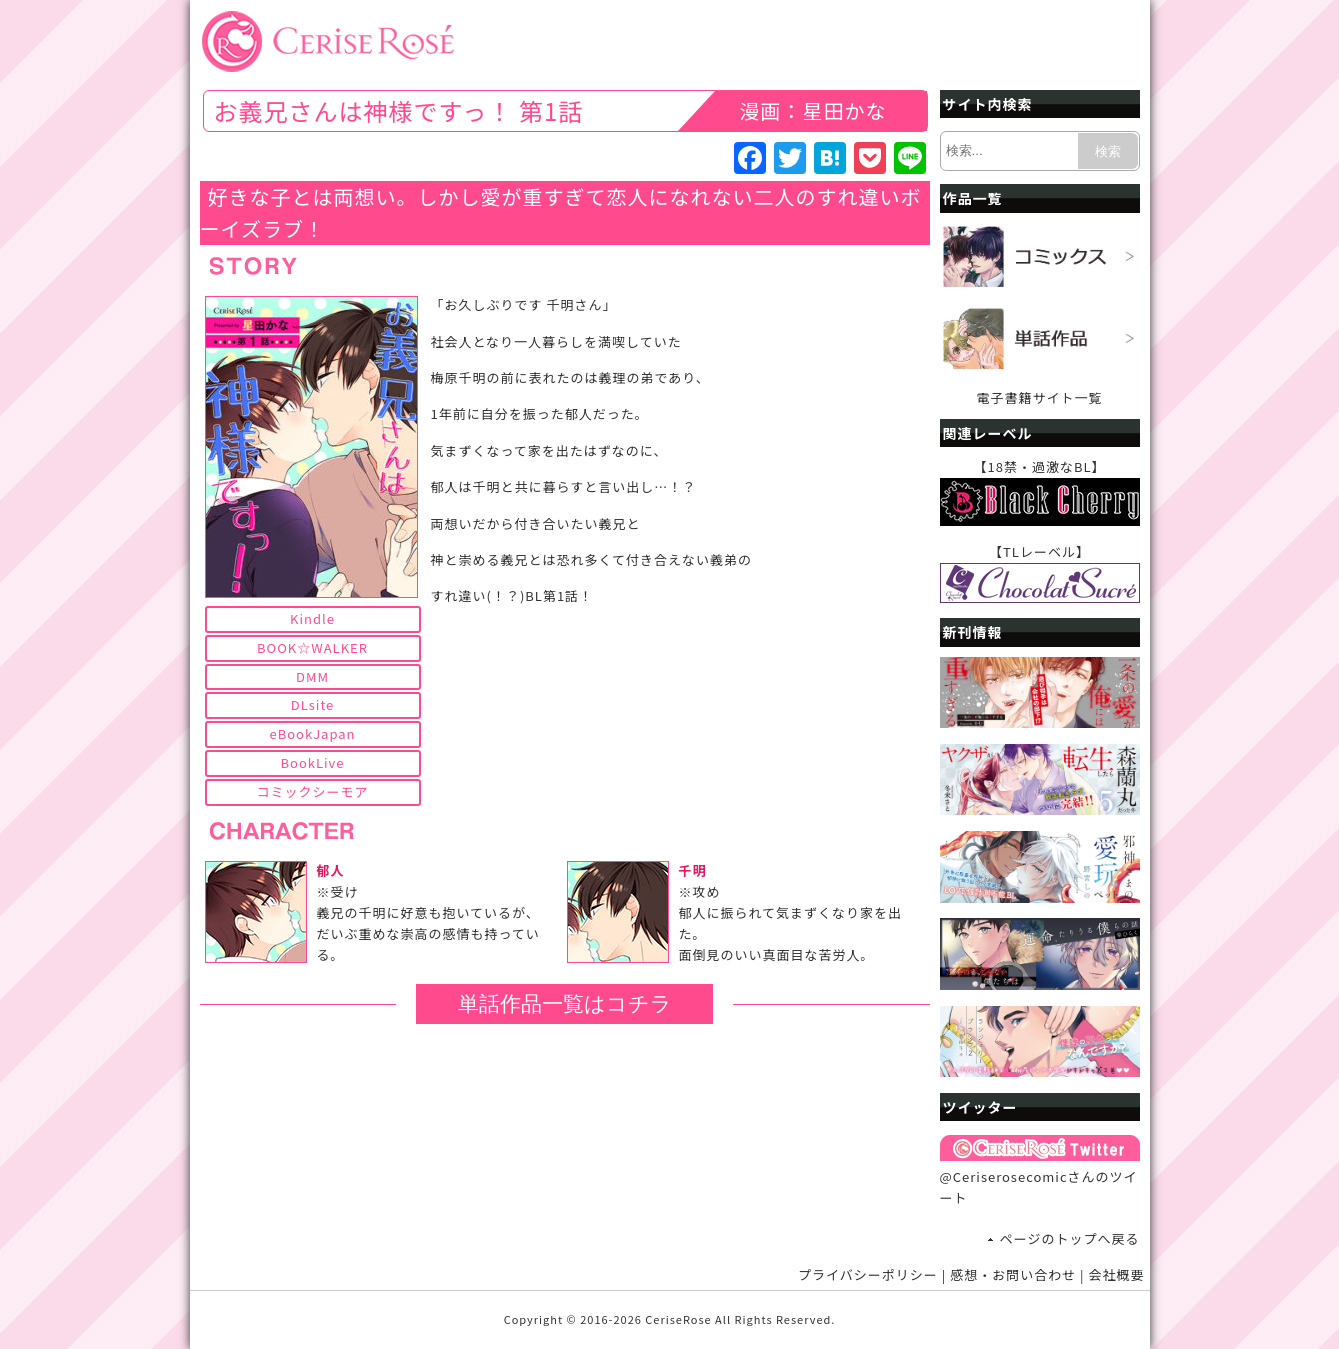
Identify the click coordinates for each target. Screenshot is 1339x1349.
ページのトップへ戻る (1070, 1238)
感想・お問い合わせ (1013, 1274)
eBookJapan (312, 733)
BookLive (313, 762)
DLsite (313, 704)
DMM (312, 676)
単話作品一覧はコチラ (565, 1003)
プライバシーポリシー (868, 1274)
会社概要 (1116, 1274)
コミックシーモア (312, 791)
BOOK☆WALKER (312, 647)
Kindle (312, 618)
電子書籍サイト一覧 (1039, 397)
